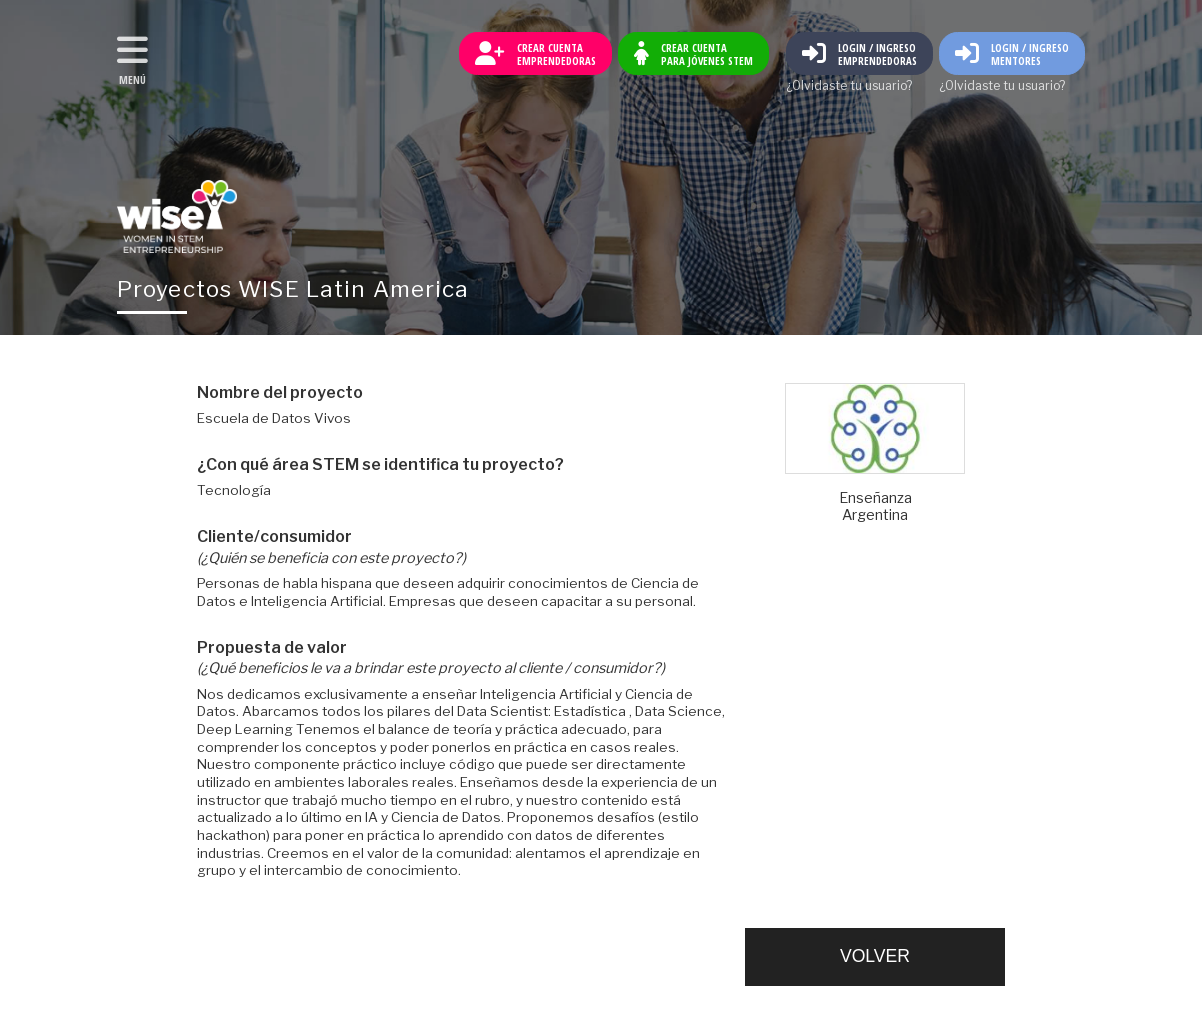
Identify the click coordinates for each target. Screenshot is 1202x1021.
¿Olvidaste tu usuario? (849, 86)
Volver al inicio (177, 216)
